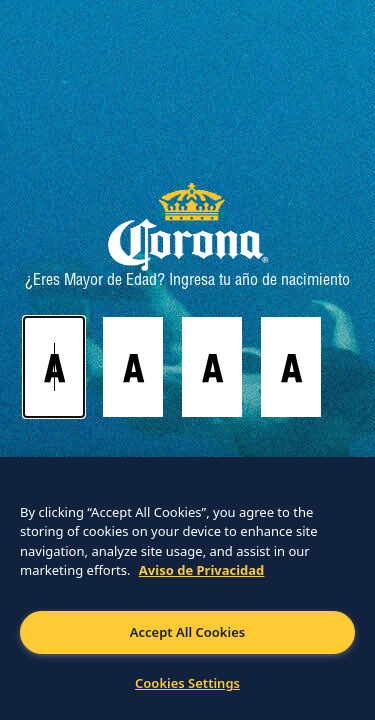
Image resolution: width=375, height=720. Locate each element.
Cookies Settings (187, 683)
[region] (187, 588)
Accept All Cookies (187, 632)
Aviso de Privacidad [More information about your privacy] (202, 570)
